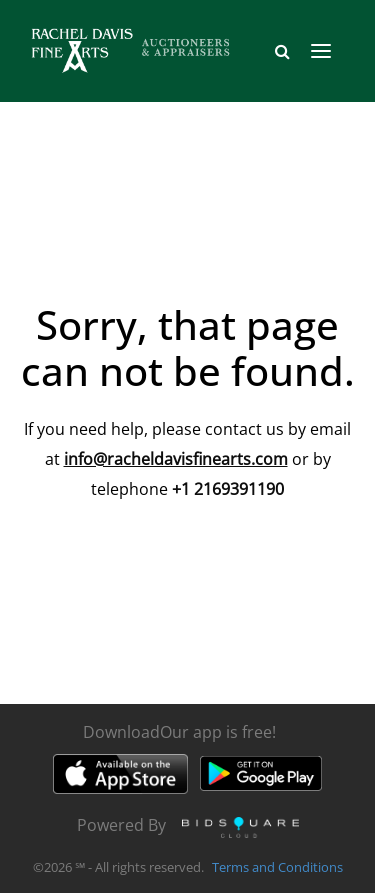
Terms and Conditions (277, 867)
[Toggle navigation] (321, 51)
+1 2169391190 (228, 489)
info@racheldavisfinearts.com (176, 459)
